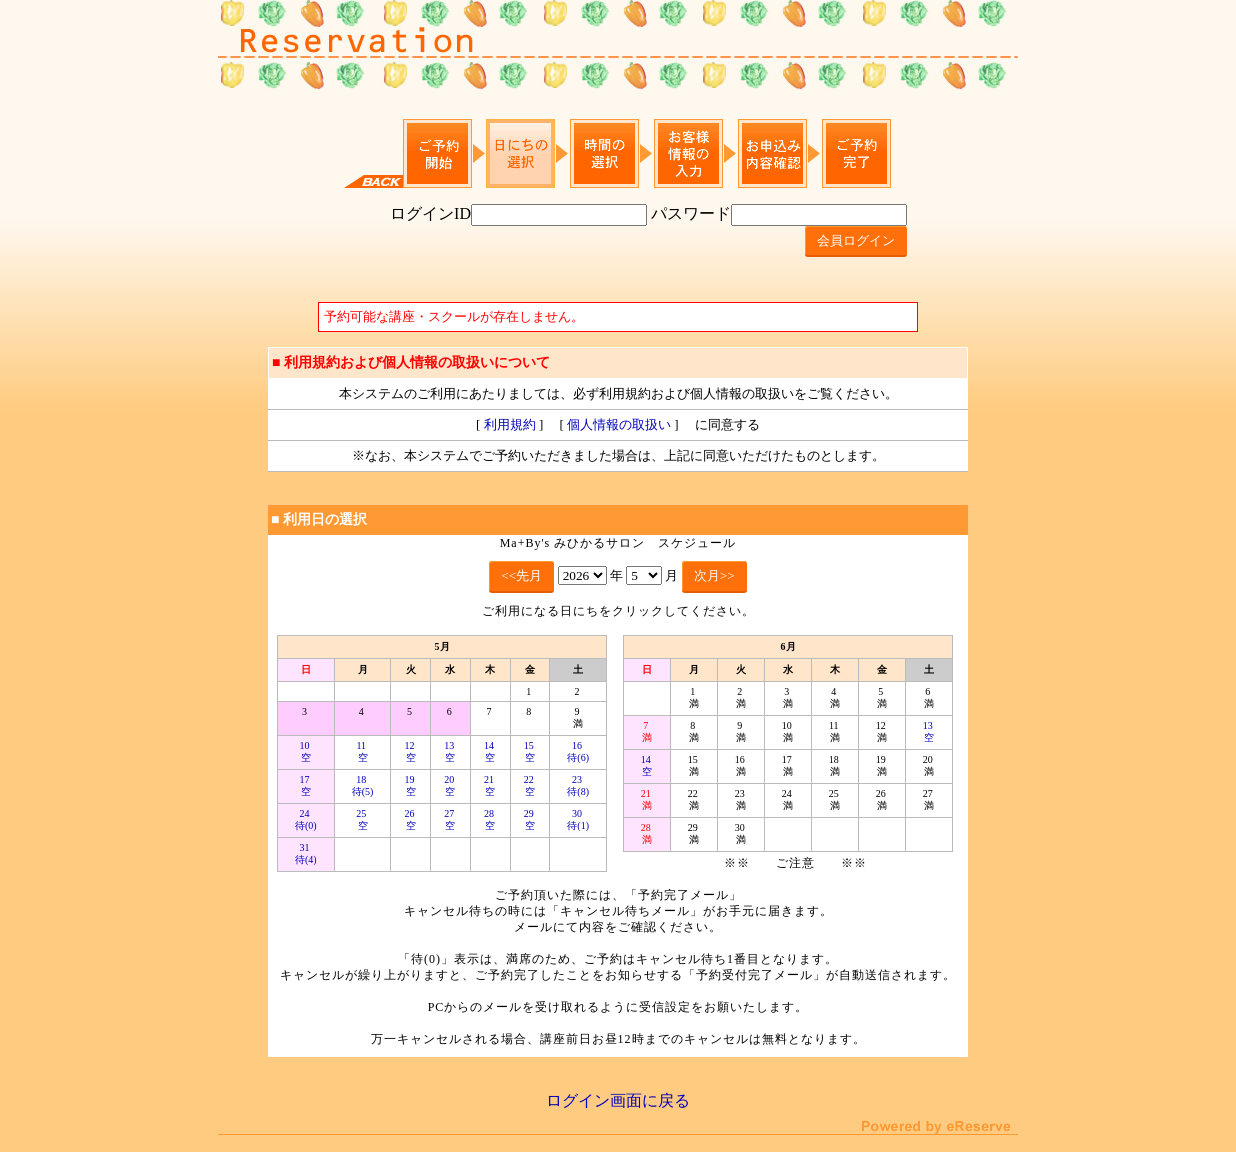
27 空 (450, 819)
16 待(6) (578, 751)
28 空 (490, 819)
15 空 (530, 751)
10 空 (306, 751)
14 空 (490, 751)
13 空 (450, 751)
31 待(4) (306, 853)
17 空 (306, 785)
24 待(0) (306, 819)
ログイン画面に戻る (618, 1100)
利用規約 (510, 424)
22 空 (530, 785)
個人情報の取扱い (619, 424)
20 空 (450, 785)
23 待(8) (578, 785)
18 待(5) (363, 785)
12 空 (410, 751)
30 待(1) (578, 819)
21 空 (490, 785)
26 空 (410, 819)
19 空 (410, 785)
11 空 (362, 751)
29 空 (530, 819)
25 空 (362, 819)
